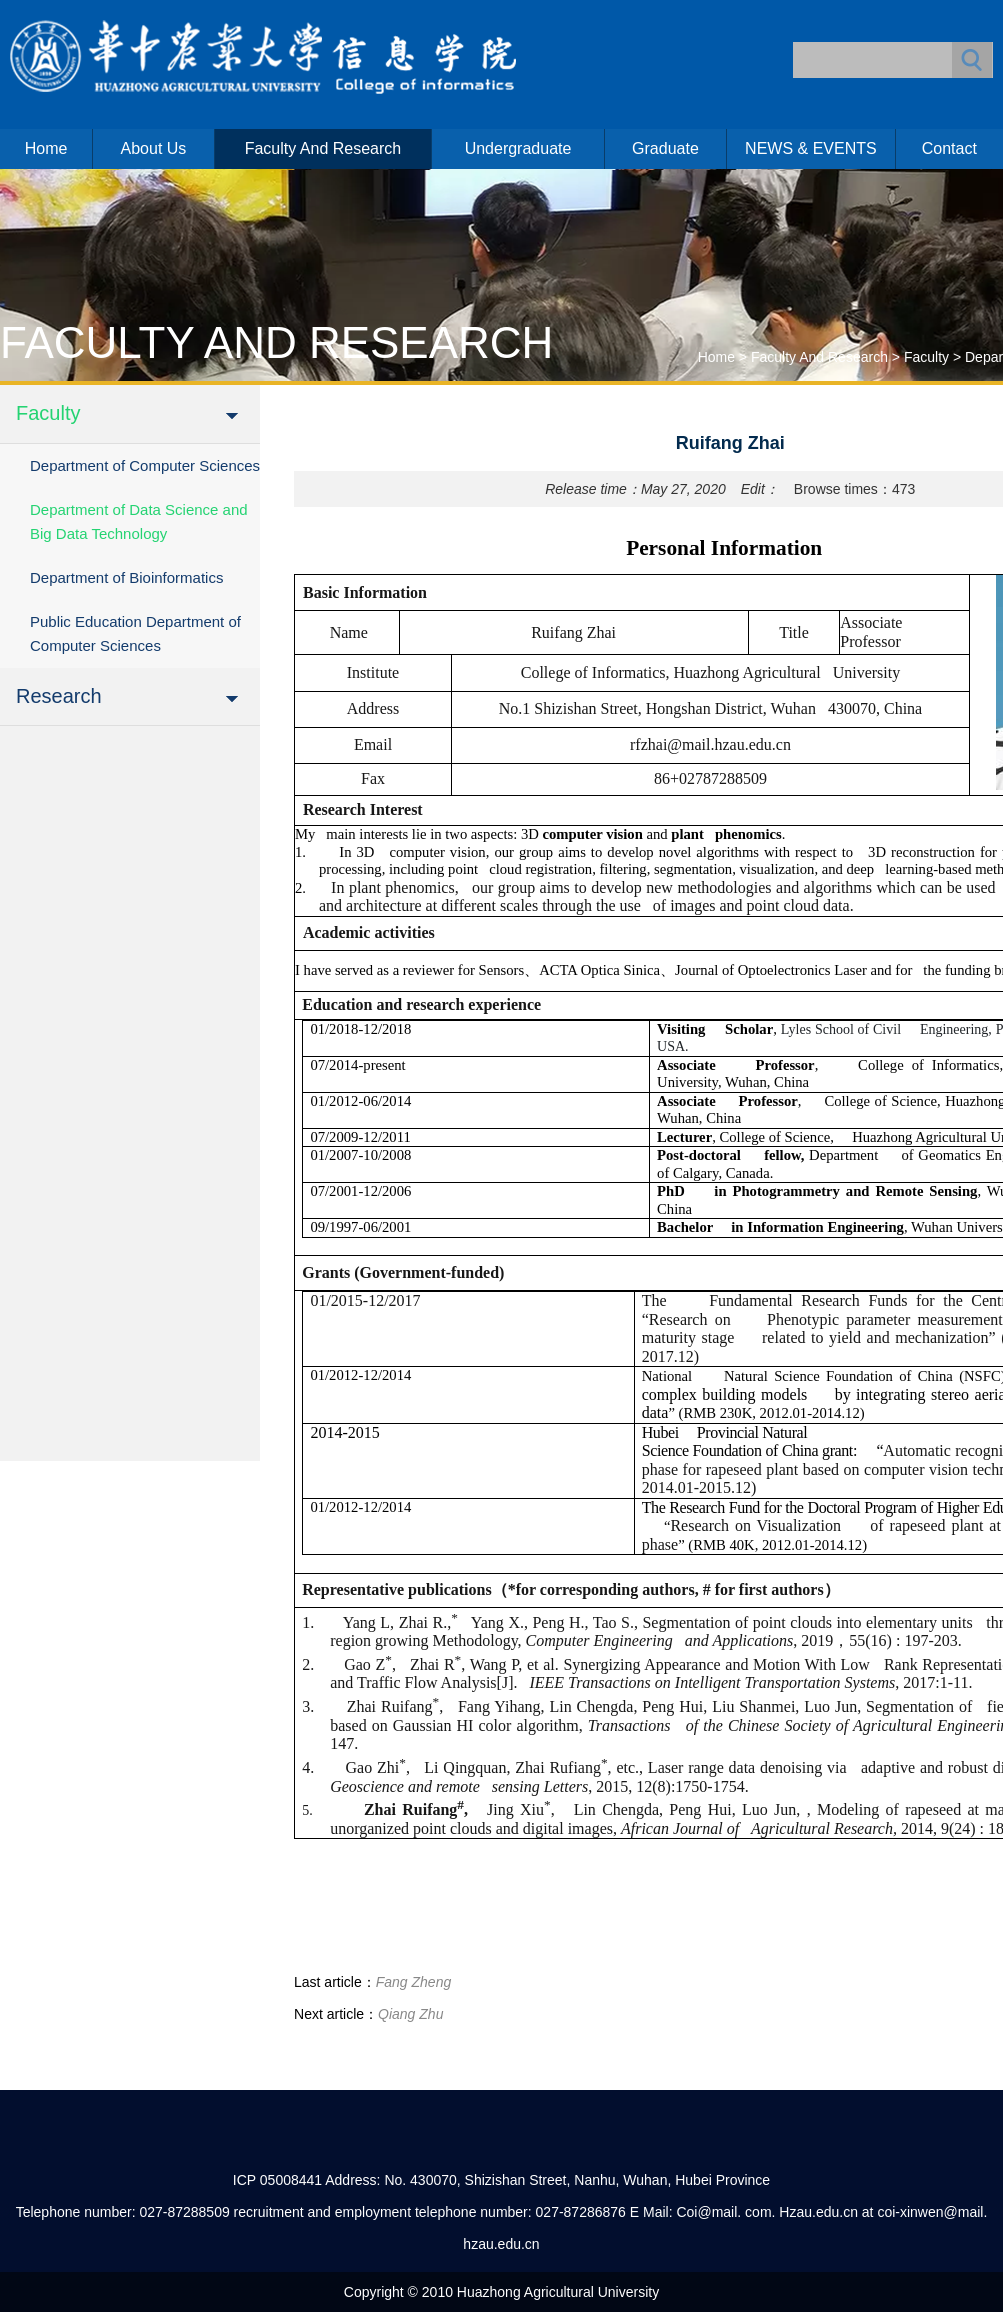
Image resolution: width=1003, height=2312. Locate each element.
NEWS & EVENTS (811, 148)
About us (154, 148)
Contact (949, 148)
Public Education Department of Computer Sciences (135, 633)
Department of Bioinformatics (126, 577)
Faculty (926, 357)
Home (46, 148)
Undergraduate (518, 148)
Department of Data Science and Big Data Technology (139, 521)
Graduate (665, 148)
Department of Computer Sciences (145, 465)
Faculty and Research (323, 148)
